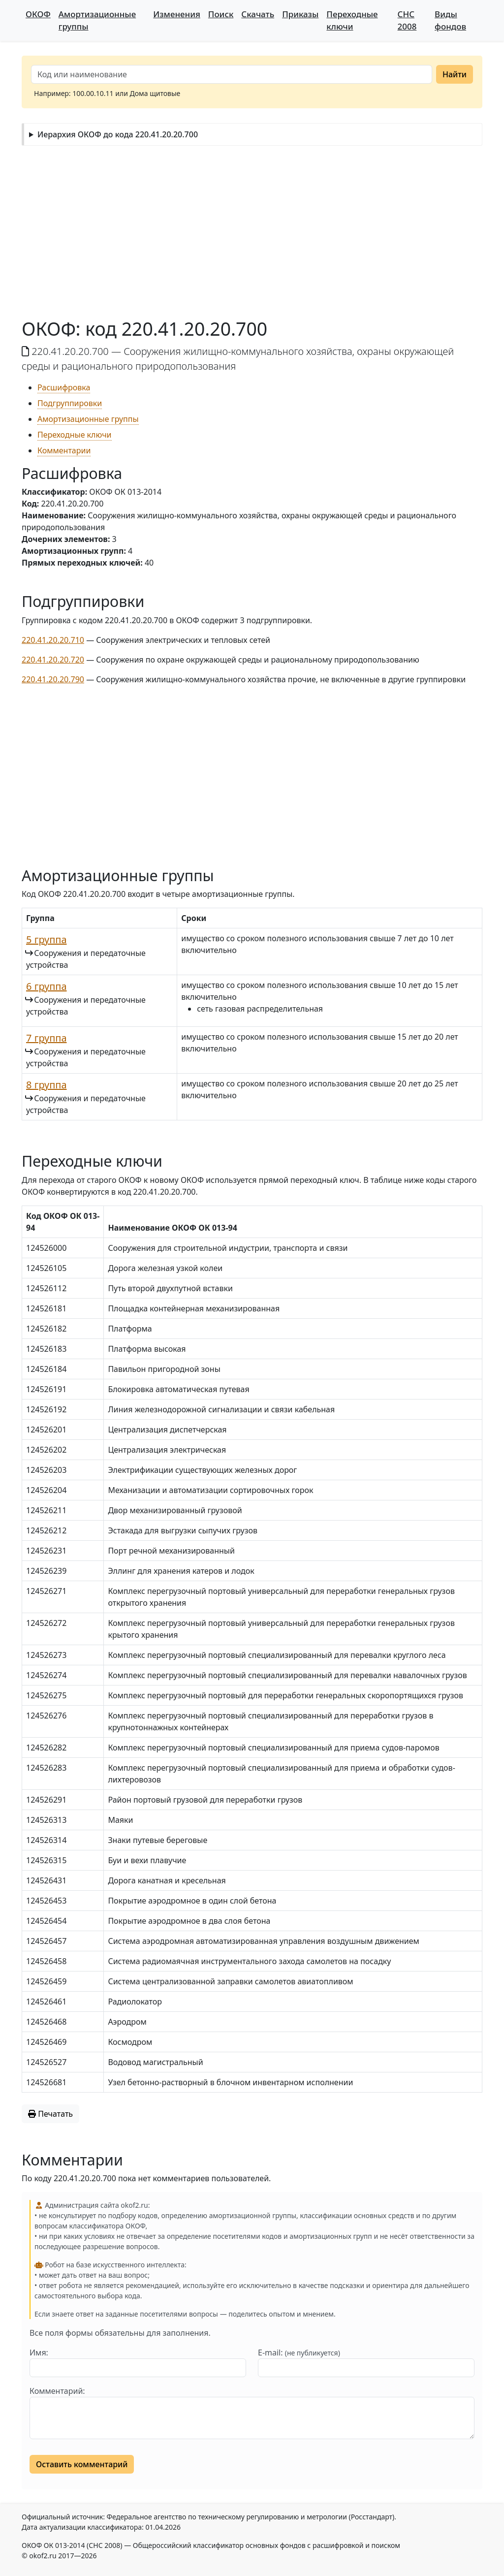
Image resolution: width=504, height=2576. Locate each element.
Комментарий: (57, 2390)
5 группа (46, 939)
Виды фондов (450, 20)
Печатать (50, 2113)
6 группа (46, 986)
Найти (454, 74)
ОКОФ (38, 14)
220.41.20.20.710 (53, 640)
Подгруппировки (69, 403)
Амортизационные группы (97, 20)
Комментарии (64, 450)
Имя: (39, 2352)
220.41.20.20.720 (53, 659)
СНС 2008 (407, 20)
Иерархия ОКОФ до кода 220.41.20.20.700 (117, 134)
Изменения (176, 14)
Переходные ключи (352, 20)
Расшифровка (63, 387)
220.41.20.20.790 (53, 679)
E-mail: (299, 2352)
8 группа (46, 1084)
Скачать (257, 14)
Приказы (300, 14)
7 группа (46, 1038)
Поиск (220, 14)
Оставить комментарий (81, 2464)
